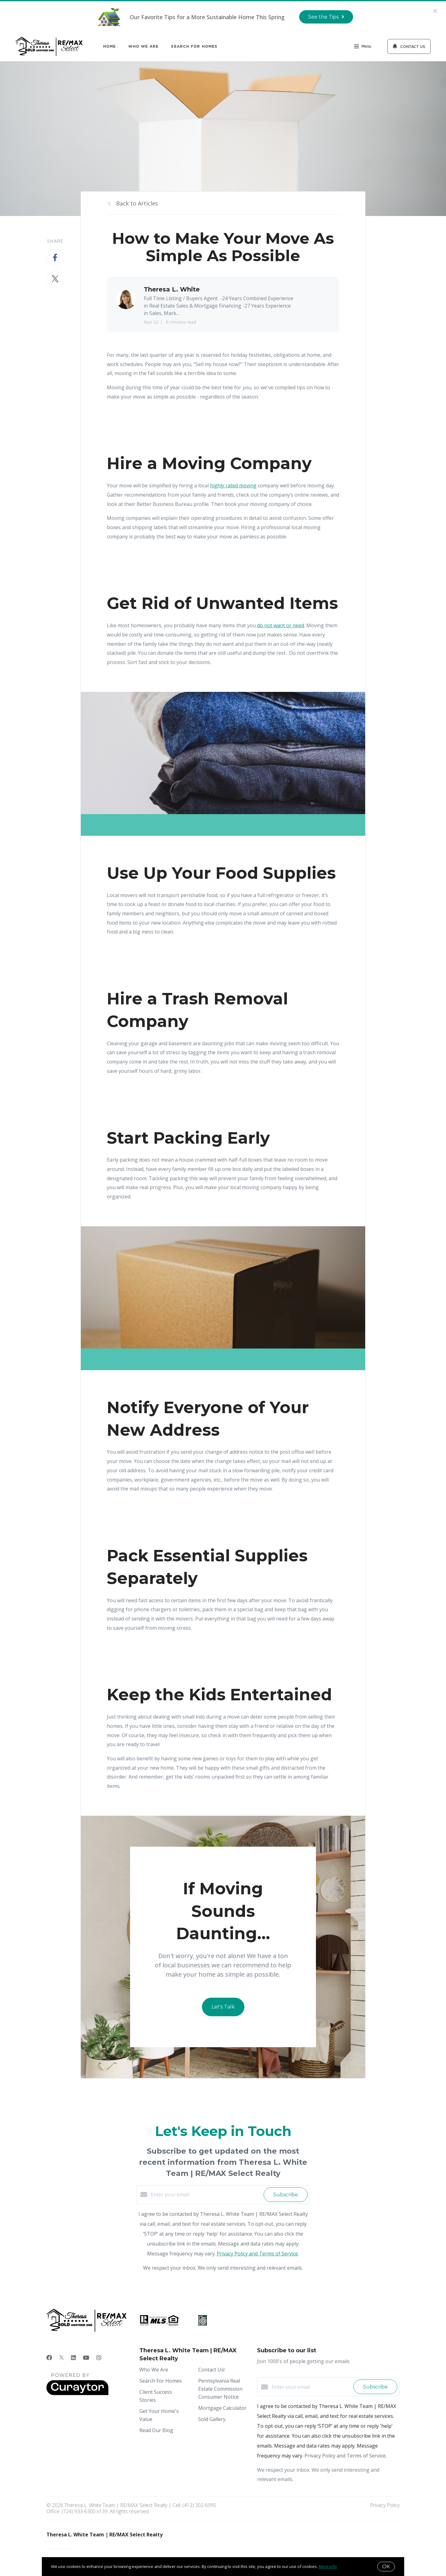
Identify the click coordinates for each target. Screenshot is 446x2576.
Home (109, 46)
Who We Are (143, 46)
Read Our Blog (156, 2430)
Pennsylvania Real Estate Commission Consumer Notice (220, 2388)
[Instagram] (98, 2357)
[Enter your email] (205, 2194)
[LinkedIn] (73, 2357)
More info (328, 2566)
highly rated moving (233, 485)
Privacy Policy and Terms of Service (257, 2253)
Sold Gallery (211, 2419)
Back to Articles (137, 203)
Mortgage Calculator (222, 2408)
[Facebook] (49, 2357)
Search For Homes (194, 46)
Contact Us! (211, 2369)
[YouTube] (86, 2357)
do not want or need (280, 625)
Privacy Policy (385, 2505)
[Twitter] (61, 2357)
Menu (362, 47)
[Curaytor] (77, 2393)
